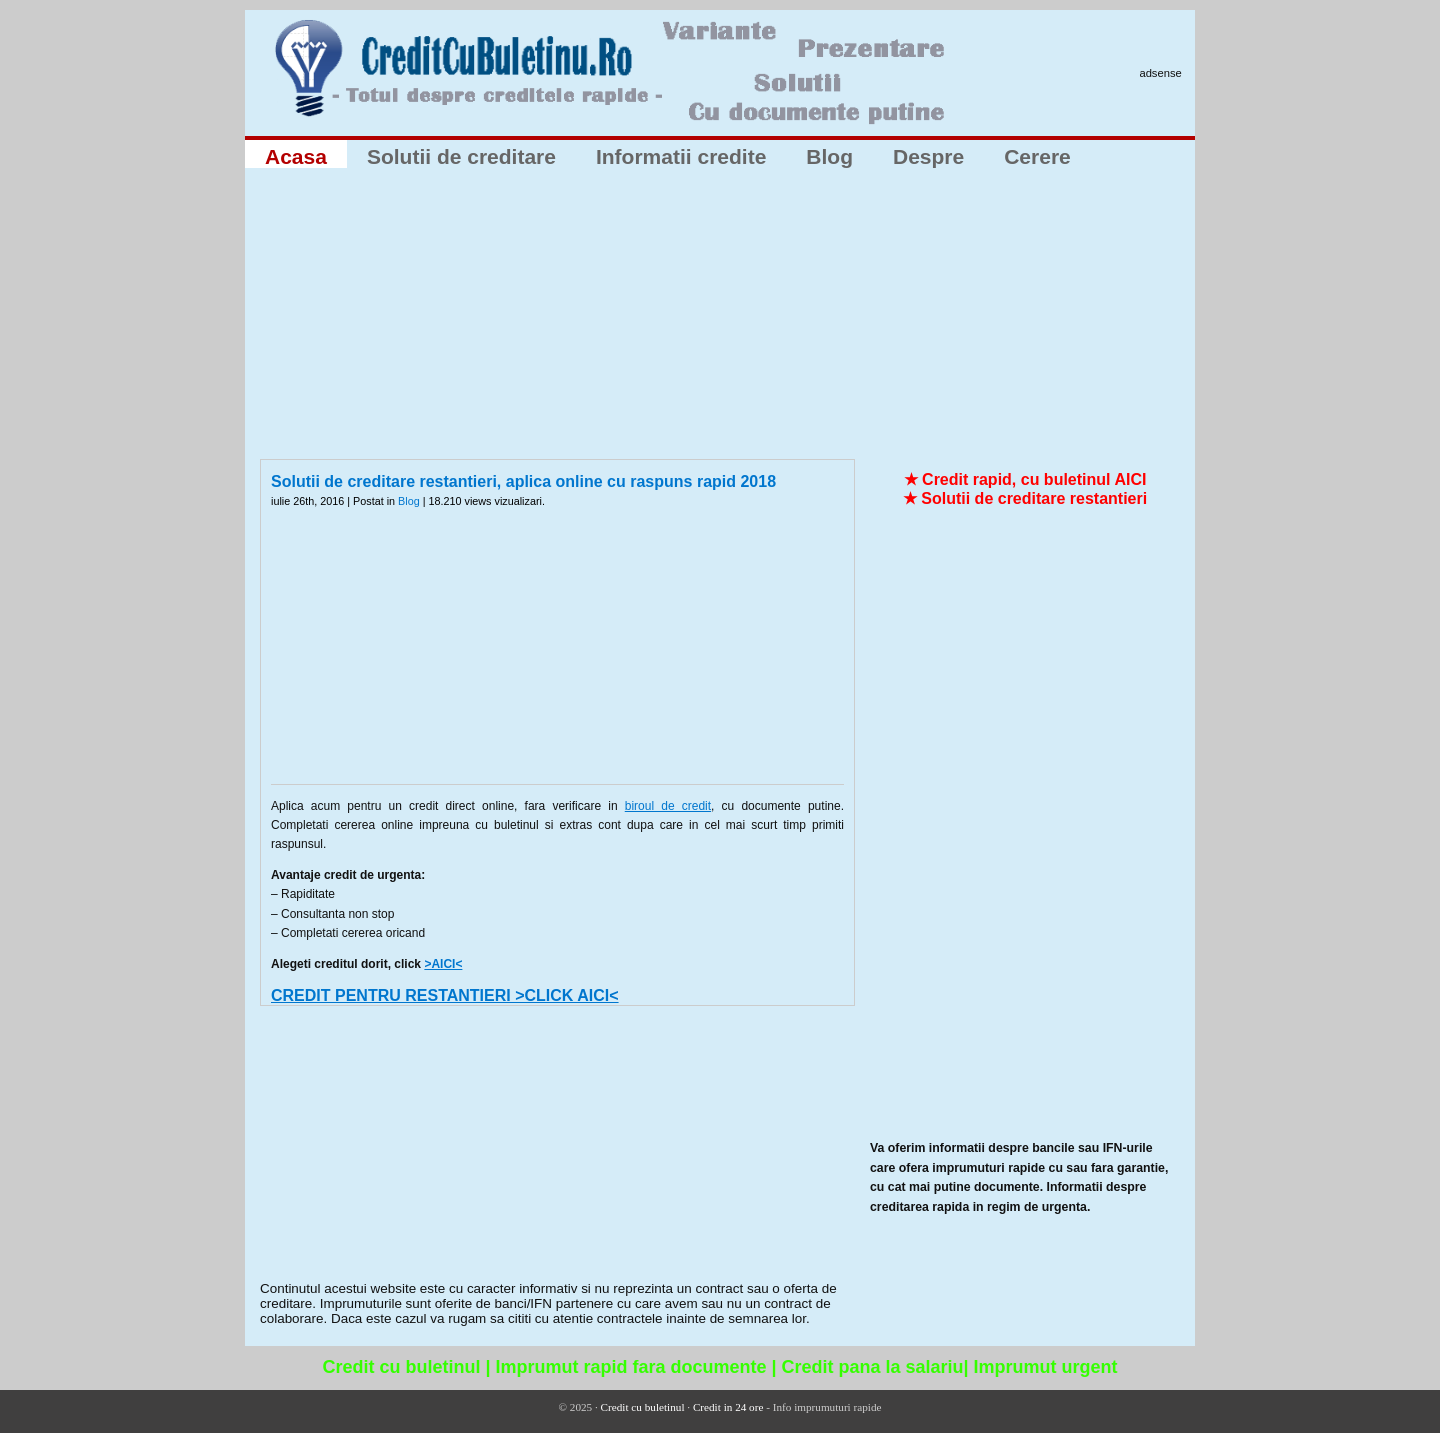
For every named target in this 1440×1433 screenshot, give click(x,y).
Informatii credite (681, 156)
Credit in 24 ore (728, 1407)
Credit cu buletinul (643, 1407)
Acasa (296, 156)
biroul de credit (668, 806)
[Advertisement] (720, 319)
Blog (829, 156)
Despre (928, 156)
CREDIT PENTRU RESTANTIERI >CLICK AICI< (445, 995)
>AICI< (443, 964)
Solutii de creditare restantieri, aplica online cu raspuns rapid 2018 (523, 481)
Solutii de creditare (461, 156)
